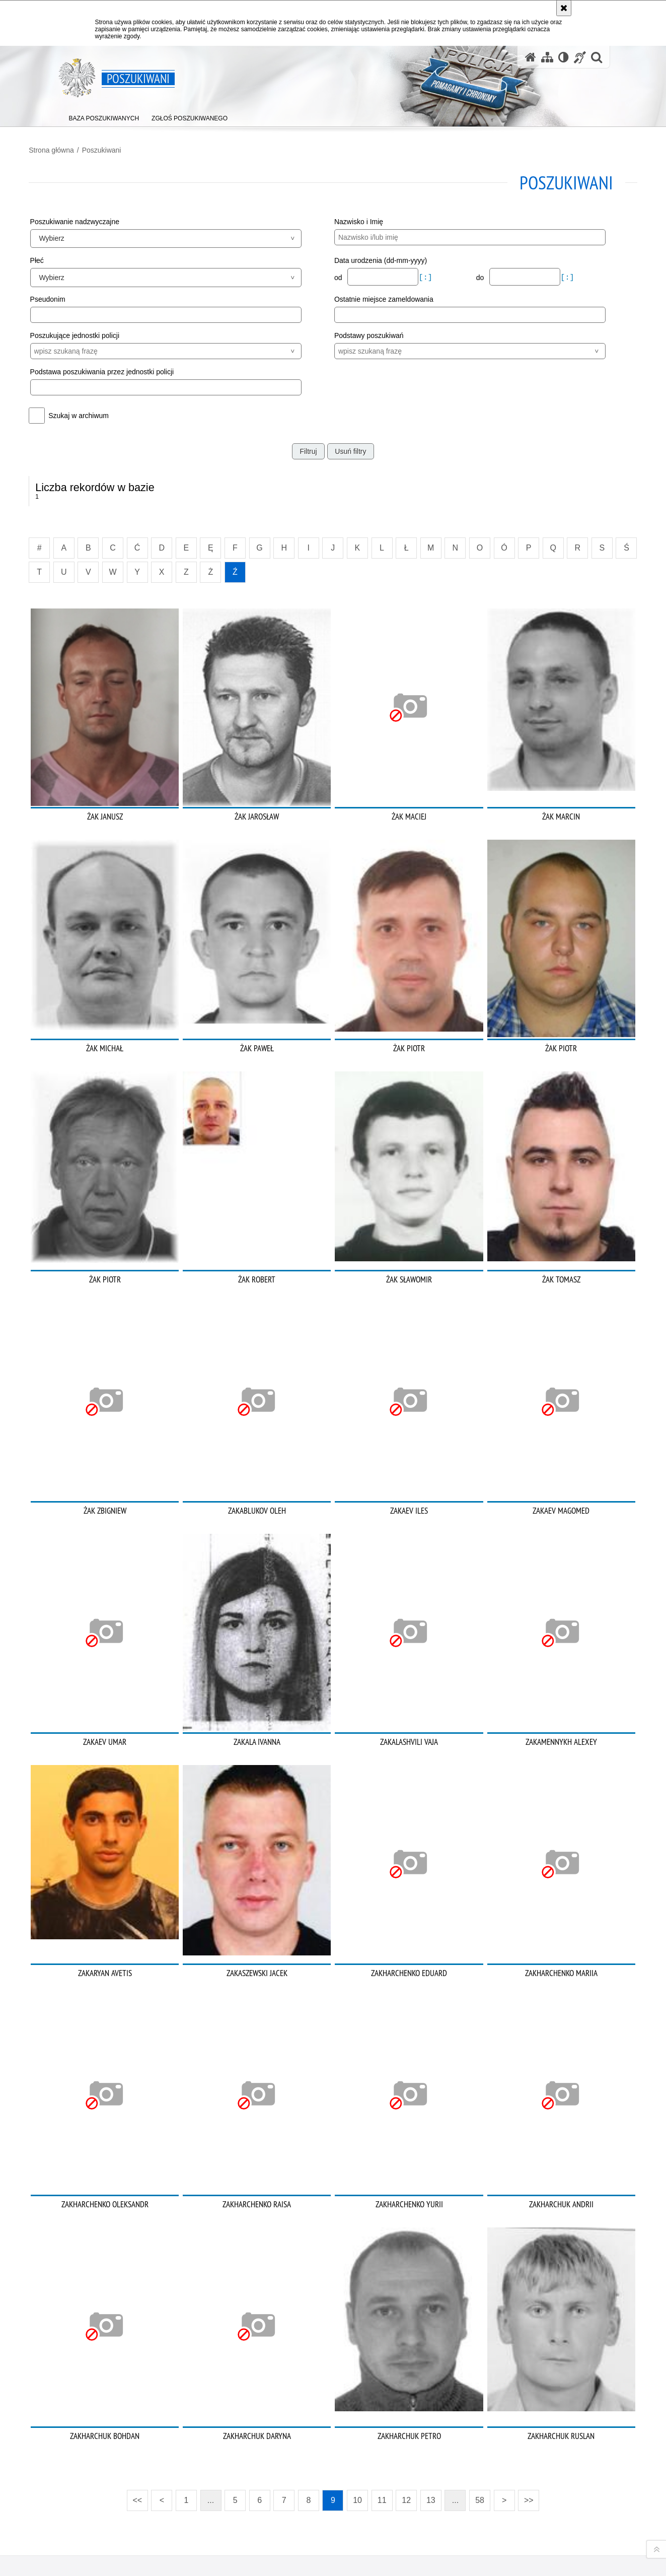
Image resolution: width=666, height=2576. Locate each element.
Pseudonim (75, 296)
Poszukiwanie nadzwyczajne (101, 218)
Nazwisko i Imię (358, 218)
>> (525, 2348)
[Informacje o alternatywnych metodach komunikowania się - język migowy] (580, 57)
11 (382, 2351)
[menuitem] (104, 116)
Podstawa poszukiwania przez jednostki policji (129, 368)
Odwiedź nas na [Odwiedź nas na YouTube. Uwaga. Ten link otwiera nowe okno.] (83, 2514)
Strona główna (79, 147)
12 (406, 2351)
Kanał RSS (64, 2514)
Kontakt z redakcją (267, 2516)
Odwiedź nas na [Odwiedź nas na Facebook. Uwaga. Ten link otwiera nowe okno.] (101, 2514)
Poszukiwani (129, 147)
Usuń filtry (350, 448)
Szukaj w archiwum (106, 412)
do (468, 274)
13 (430, 2351)
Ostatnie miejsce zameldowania (383, 296)
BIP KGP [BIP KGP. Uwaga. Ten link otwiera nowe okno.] (188, 2517)
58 (479, 2351)
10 (357, 2351)
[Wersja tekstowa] (563, 57)
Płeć (64, 257)
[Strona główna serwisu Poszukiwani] (530, 57)
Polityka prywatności (457, 2550)
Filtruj (308, 448)
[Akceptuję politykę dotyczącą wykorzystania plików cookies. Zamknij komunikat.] (563, 8)
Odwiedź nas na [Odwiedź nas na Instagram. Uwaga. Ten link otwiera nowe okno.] (119, 2514)
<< (134, 2348)
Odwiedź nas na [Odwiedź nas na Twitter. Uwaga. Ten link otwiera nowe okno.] (64, 2533)
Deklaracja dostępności (367, 2516)
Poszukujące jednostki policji (101, 332)
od (339, 274)
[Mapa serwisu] (547, 57)
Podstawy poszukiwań (369, 332)
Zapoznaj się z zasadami (461, 2536)
